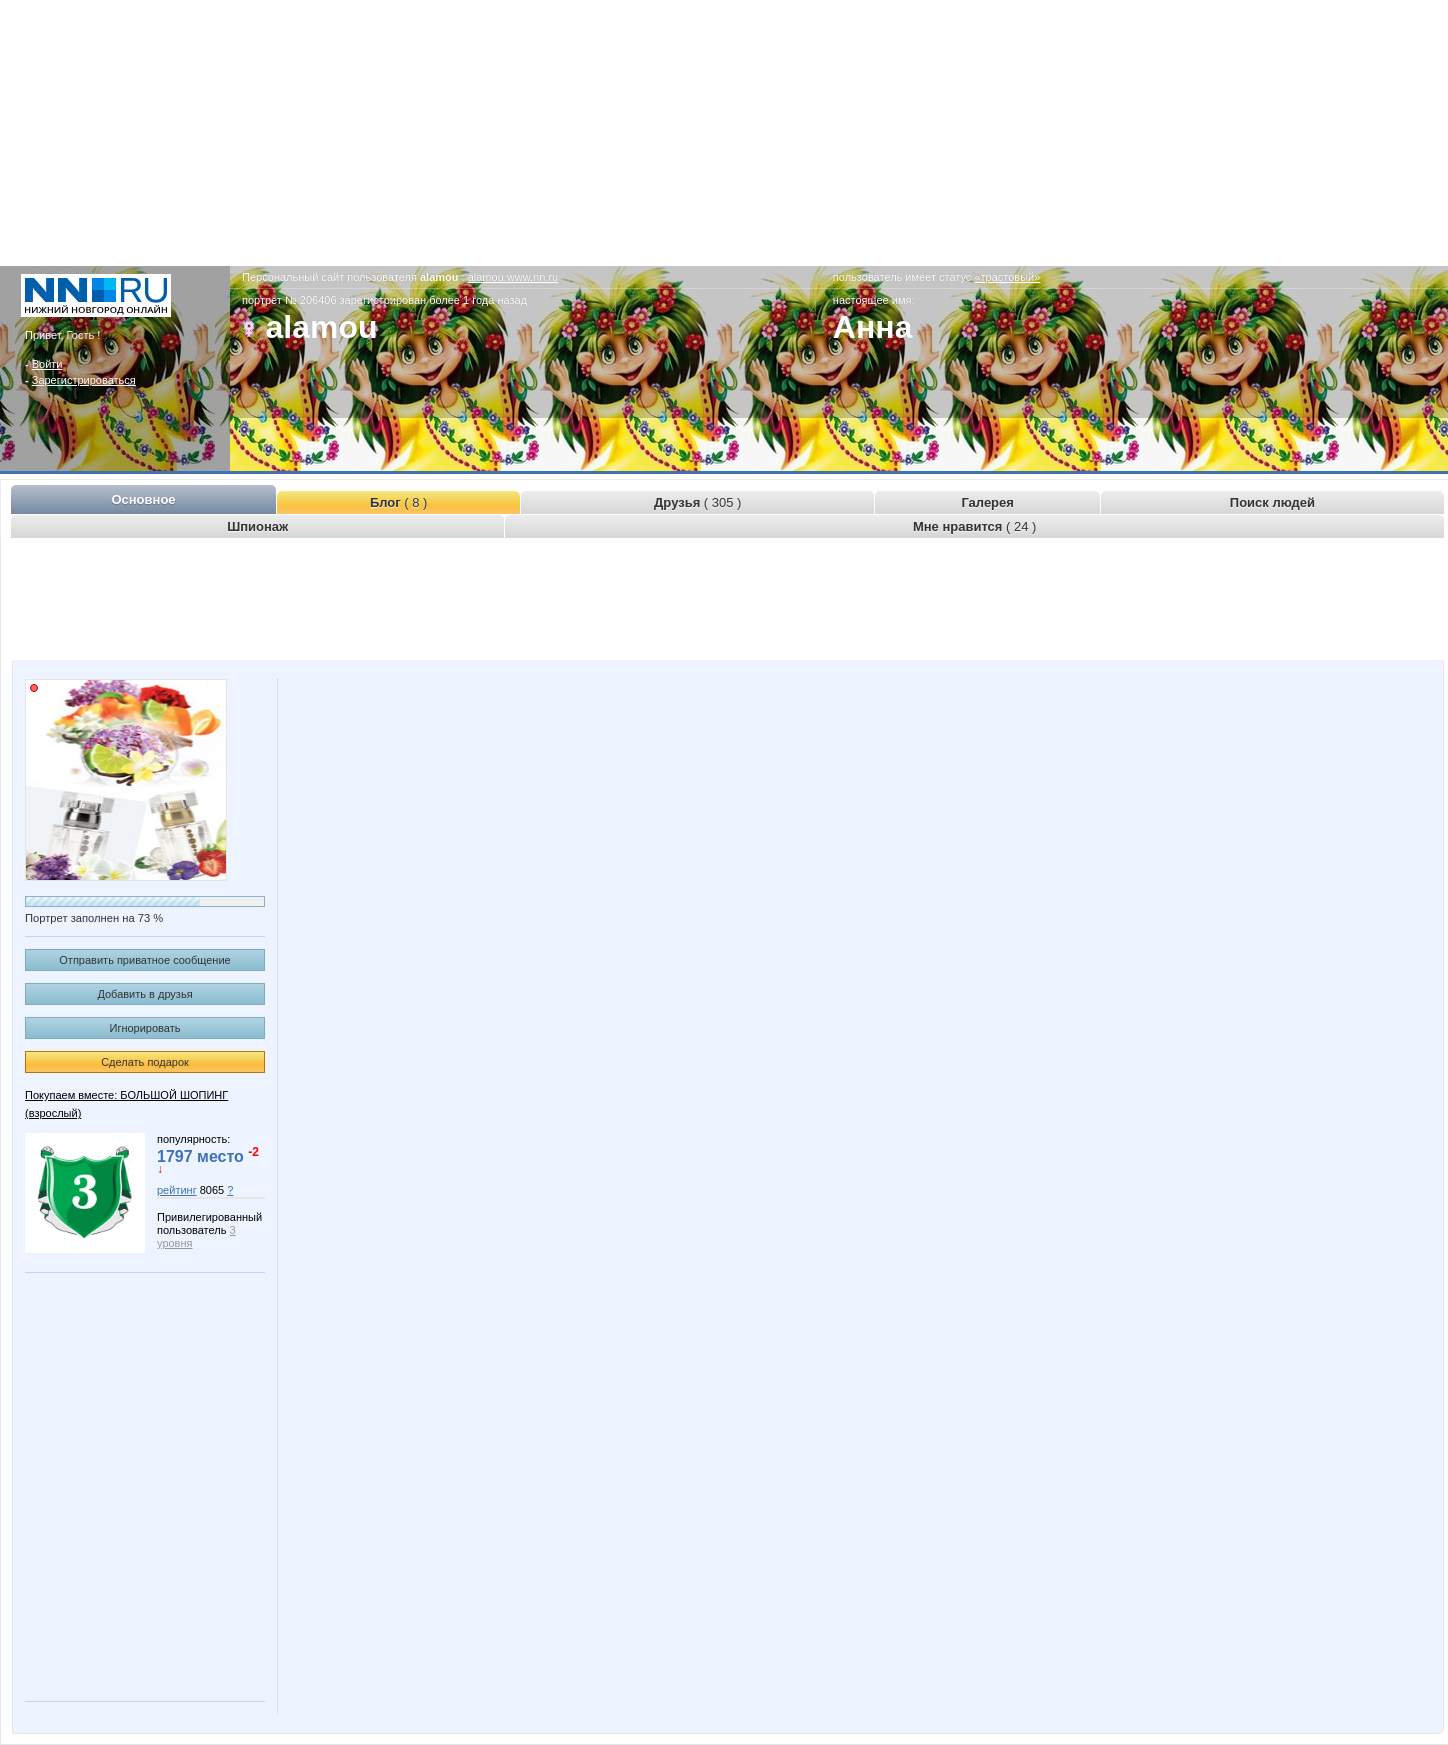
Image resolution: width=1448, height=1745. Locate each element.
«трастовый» (1007, 277)
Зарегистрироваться (84, 380)
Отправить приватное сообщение (144, 960)
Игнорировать (145, 1028)
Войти (47, 364)
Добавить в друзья (144, 994)
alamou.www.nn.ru (513, 277)
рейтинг (177, 1190)
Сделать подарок (145, 1062)
